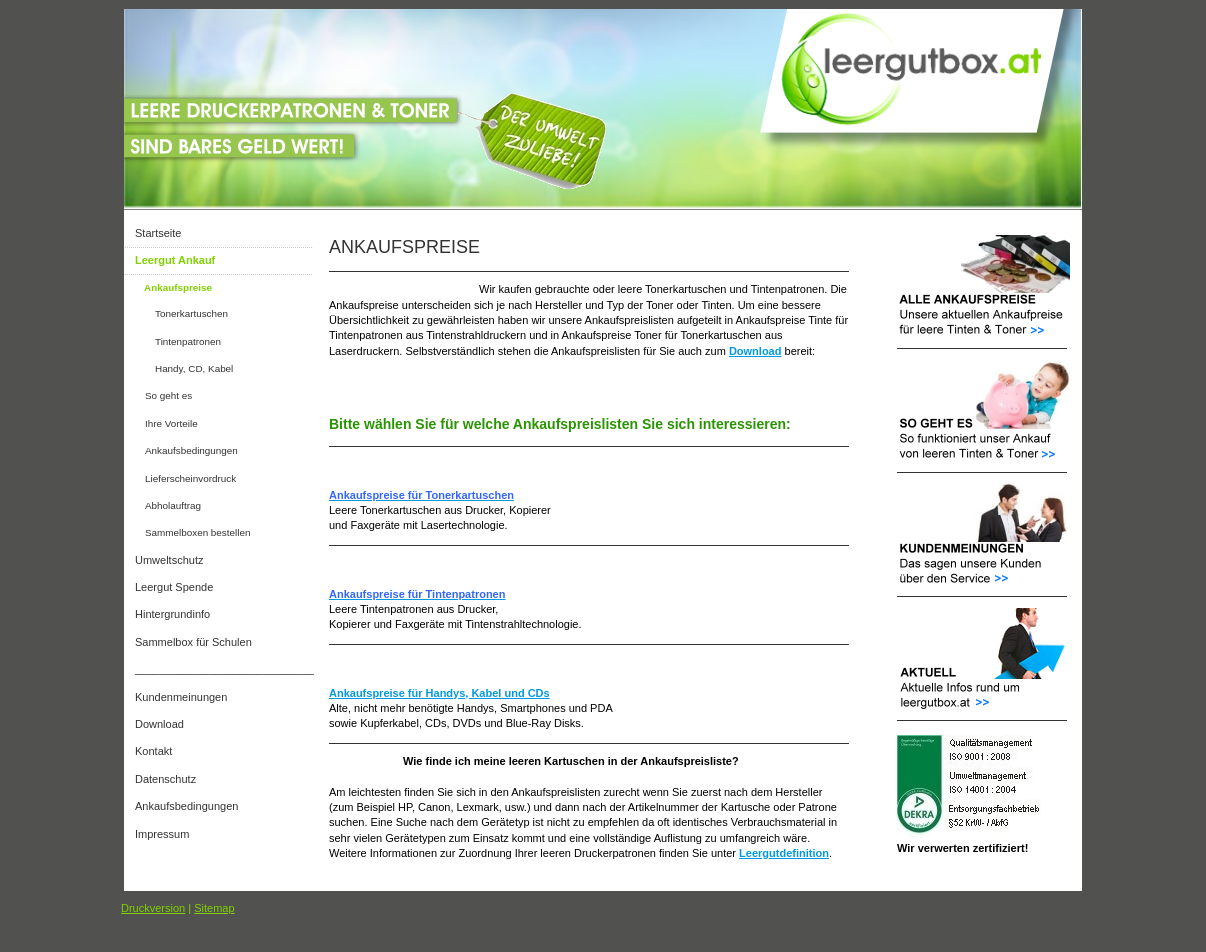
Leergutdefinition (784, 853)
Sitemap (214, 908)
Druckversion (153, 908)
